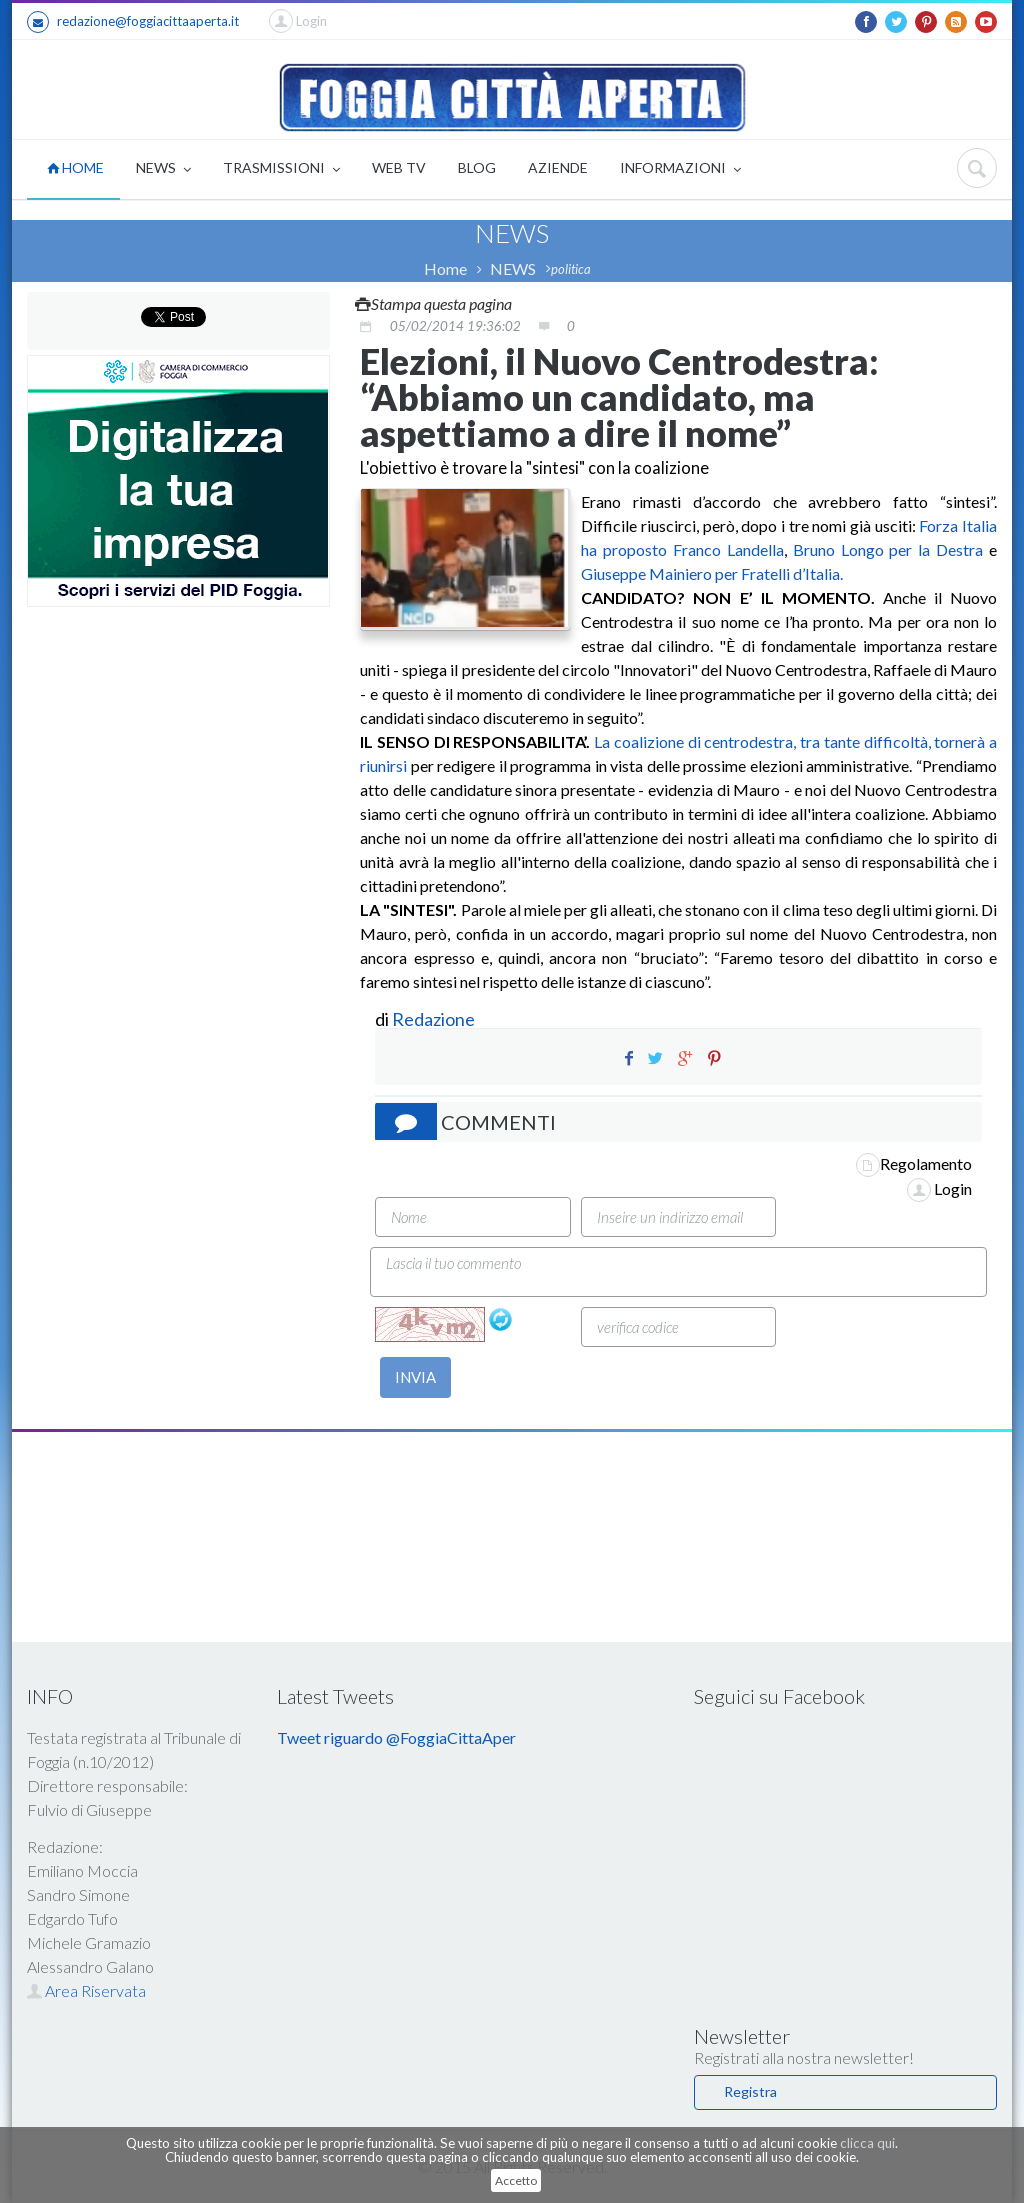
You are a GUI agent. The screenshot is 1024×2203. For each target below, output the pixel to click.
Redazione (435, 1019)
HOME (75, 167)
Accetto (516, 2180)
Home (445, 268)
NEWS (163, 169)
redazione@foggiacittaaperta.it (133, 22)
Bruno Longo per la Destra (888, 549)
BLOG (477, 167)
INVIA (415, 1377)
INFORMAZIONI (680, 169)
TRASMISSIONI (281, 169)
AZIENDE (558, 167)
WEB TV (399, 167)
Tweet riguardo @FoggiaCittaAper (396, 1737)
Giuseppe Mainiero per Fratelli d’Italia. (712, 573)
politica (571, 269)
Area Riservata (86, 1990)
